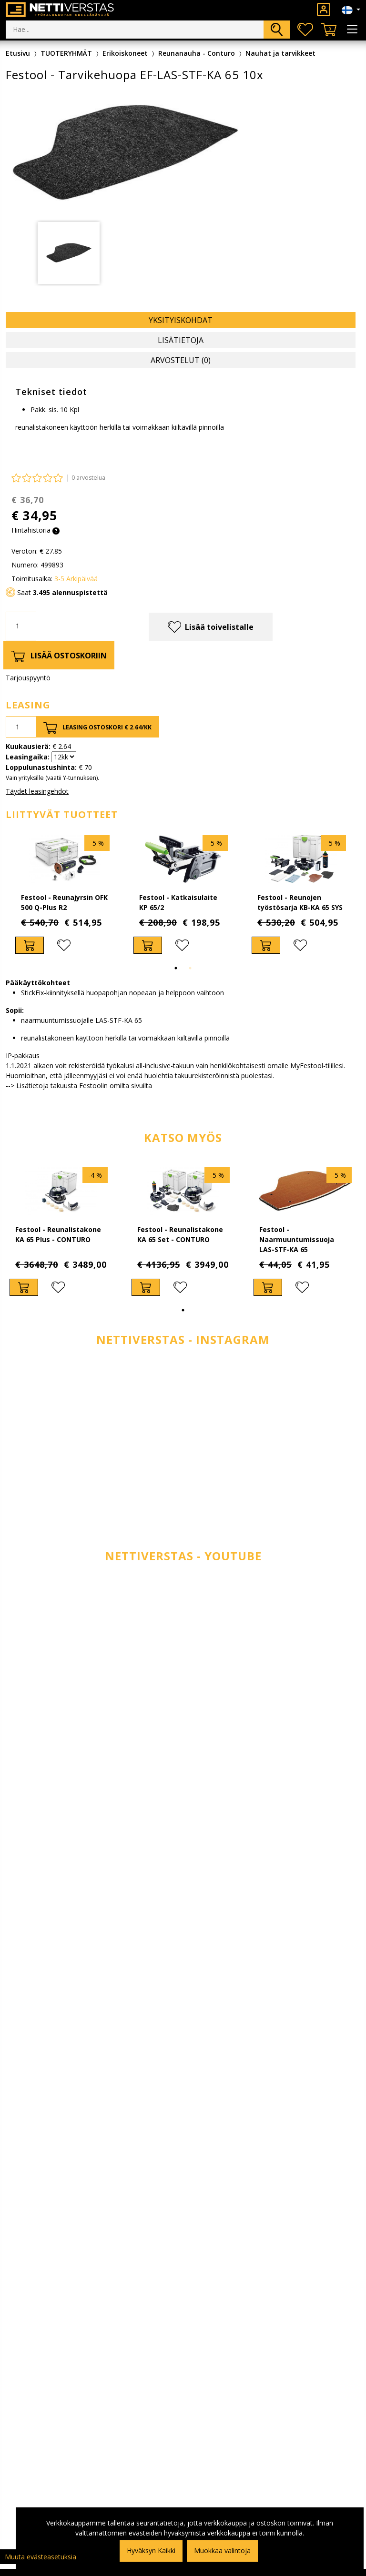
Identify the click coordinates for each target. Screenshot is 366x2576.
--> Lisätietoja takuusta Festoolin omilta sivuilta (79, 1085)
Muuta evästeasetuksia (40, 2556)
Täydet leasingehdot (37, 791)
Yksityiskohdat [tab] (181, 320)
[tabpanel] (69, 253)
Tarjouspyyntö (28, 677)
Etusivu (18, 53)
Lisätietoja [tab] (180, 340)
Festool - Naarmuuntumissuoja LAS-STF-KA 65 (296, 1239)
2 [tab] (190, 968)
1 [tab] (176, 968)
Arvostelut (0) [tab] (181, 360)
